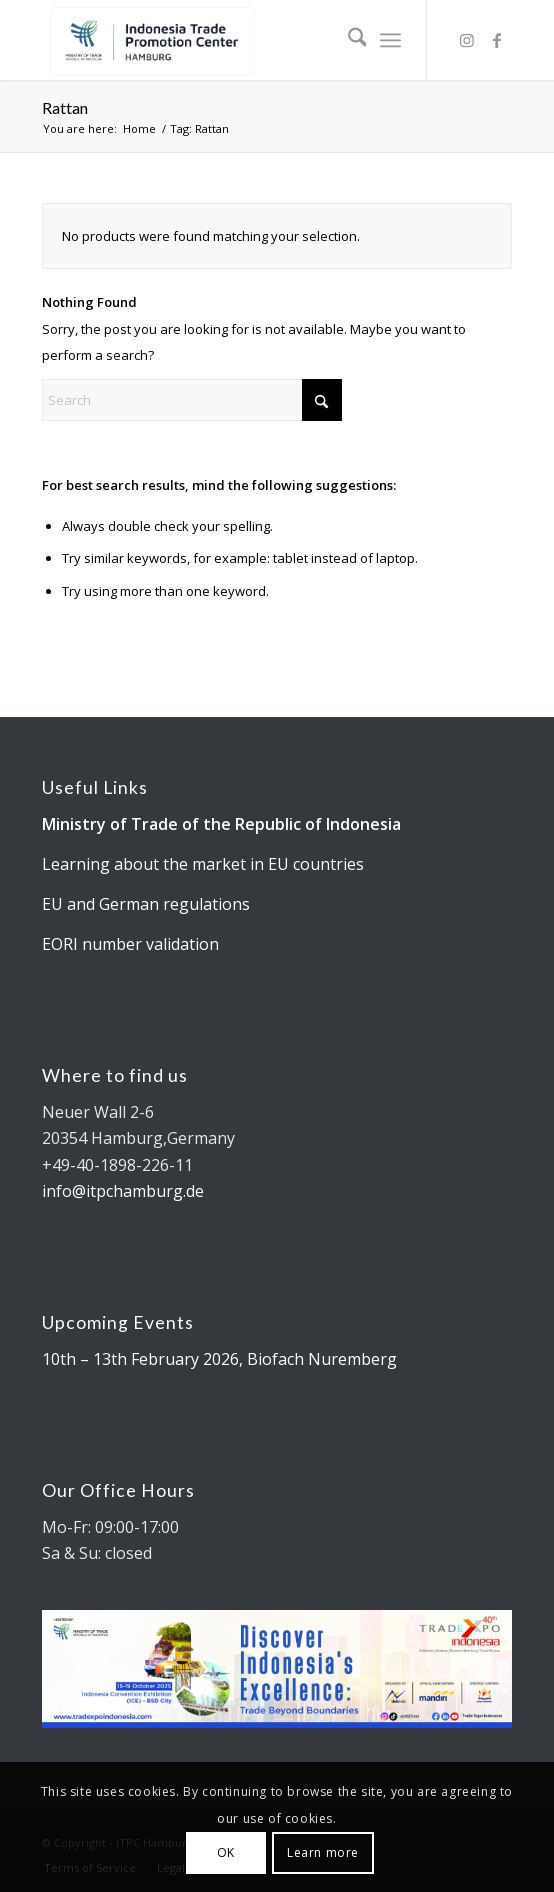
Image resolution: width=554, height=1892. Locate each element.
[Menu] (390, 40)
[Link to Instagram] (467, 40)
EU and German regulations (146, 904)
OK (226, 1852)
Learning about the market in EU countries (203, 864)
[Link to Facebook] (497, 40)
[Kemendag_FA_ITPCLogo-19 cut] (230, 40)
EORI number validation (130, 944)
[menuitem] (347, 40)
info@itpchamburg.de (123, 1191)
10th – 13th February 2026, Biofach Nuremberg (219, 1359)
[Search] (347, 40)
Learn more (323, 1852)
